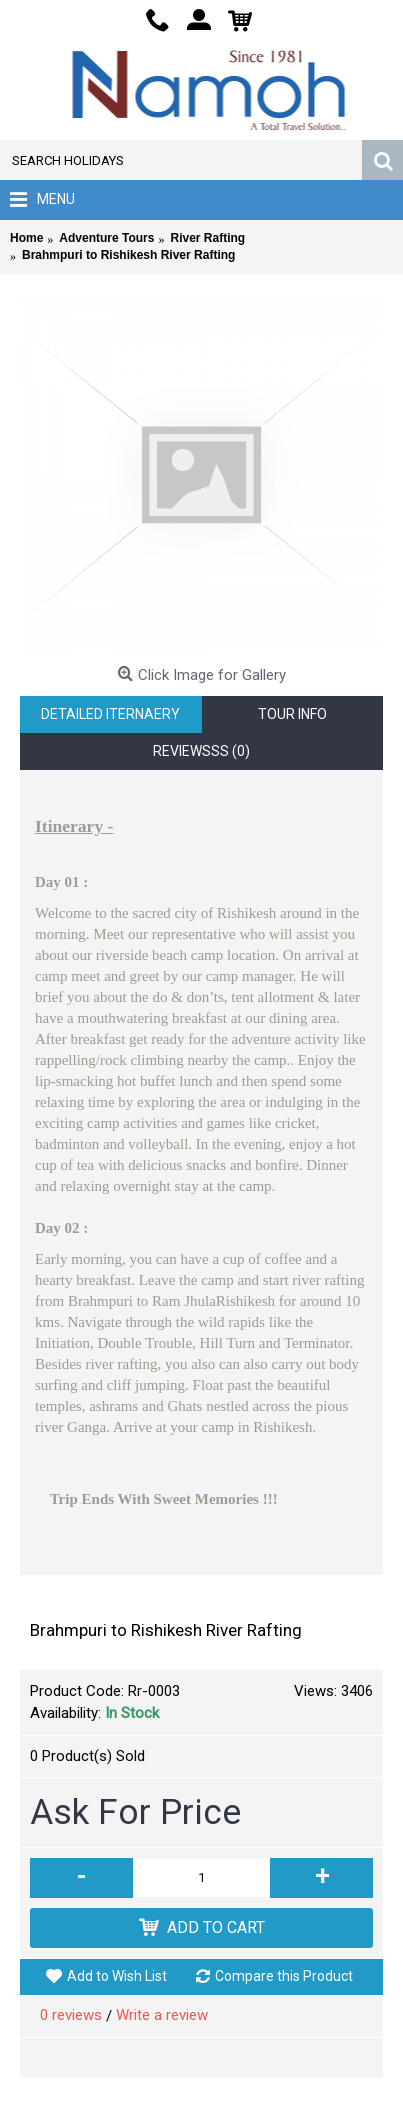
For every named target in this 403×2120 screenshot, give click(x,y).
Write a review (162, 2015)
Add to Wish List (117, 1976)
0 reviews (71, 2015)
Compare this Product (284, 1976)
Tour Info (292, 714)
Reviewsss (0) (201, 751)
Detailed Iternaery (110, 714)
